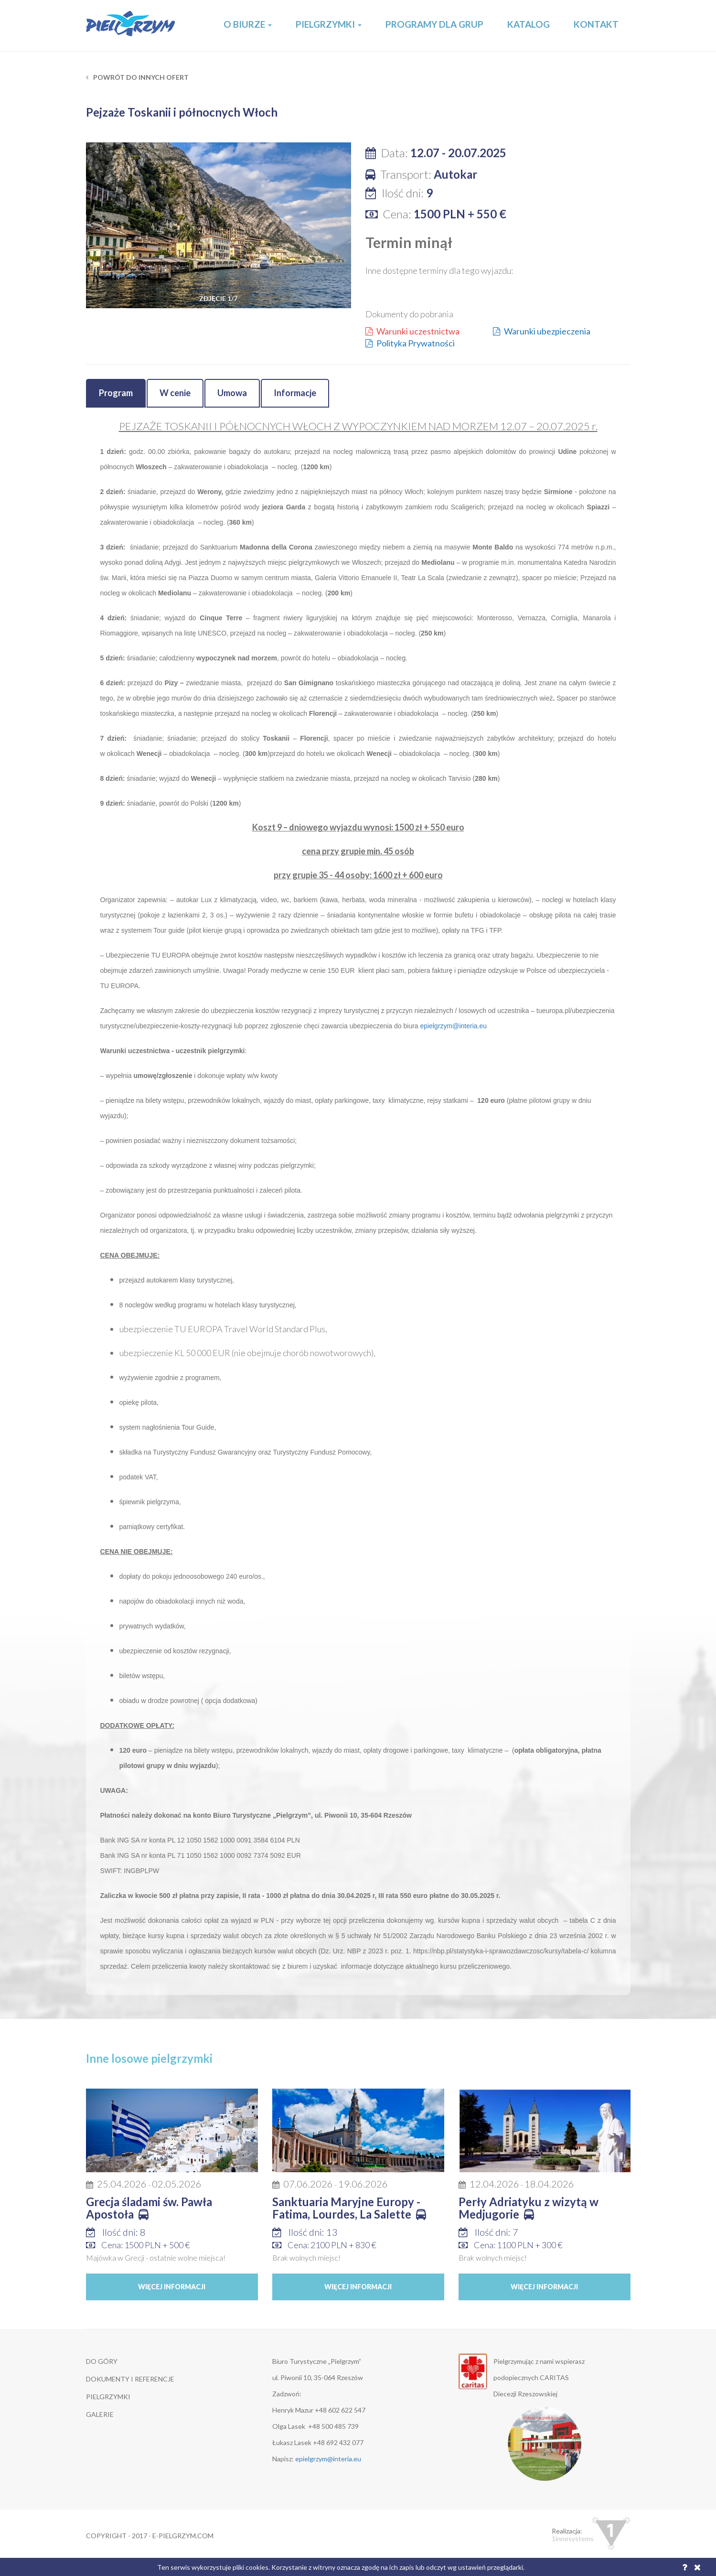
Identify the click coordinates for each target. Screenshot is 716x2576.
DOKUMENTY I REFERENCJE (130, 2379)
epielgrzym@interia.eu (453, 1026)
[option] (218, 225)
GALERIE (100, 2414)
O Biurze (248, 24)
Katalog (528, 24)
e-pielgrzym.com (183, 2536)
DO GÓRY (102, 2361)
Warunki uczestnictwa (412, 331)
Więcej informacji (171, 2287)
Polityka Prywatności (410, 343)
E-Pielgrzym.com (131, 25)
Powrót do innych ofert (137, 77)
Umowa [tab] (232, 393)
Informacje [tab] (295, 393)
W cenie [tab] (175, 393)
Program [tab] (116, 393)
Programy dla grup (434, 24)
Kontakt (596, 24)
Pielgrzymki (329, 24)
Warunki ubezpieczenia (541, 331)
